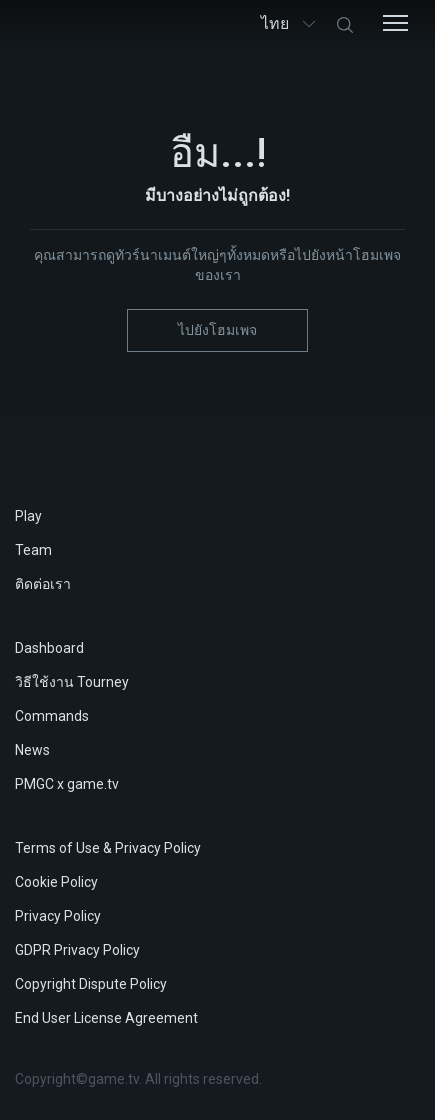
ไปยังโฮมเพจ (217, 330)
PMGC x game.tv (67, 784)
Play (28, 516)
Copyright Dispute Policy (91, 984)
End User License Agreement (106, 1018)
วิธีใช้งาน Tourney (72, 682)
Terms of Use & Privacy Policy (108, 848)
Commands (52, 716)
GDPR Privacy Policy (77, 950)
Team (33, 550)
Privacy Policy (58, 916)
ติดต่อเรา (43, 584)
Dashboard (49, 648)
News (32, 750)
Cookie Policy (56, 882)
